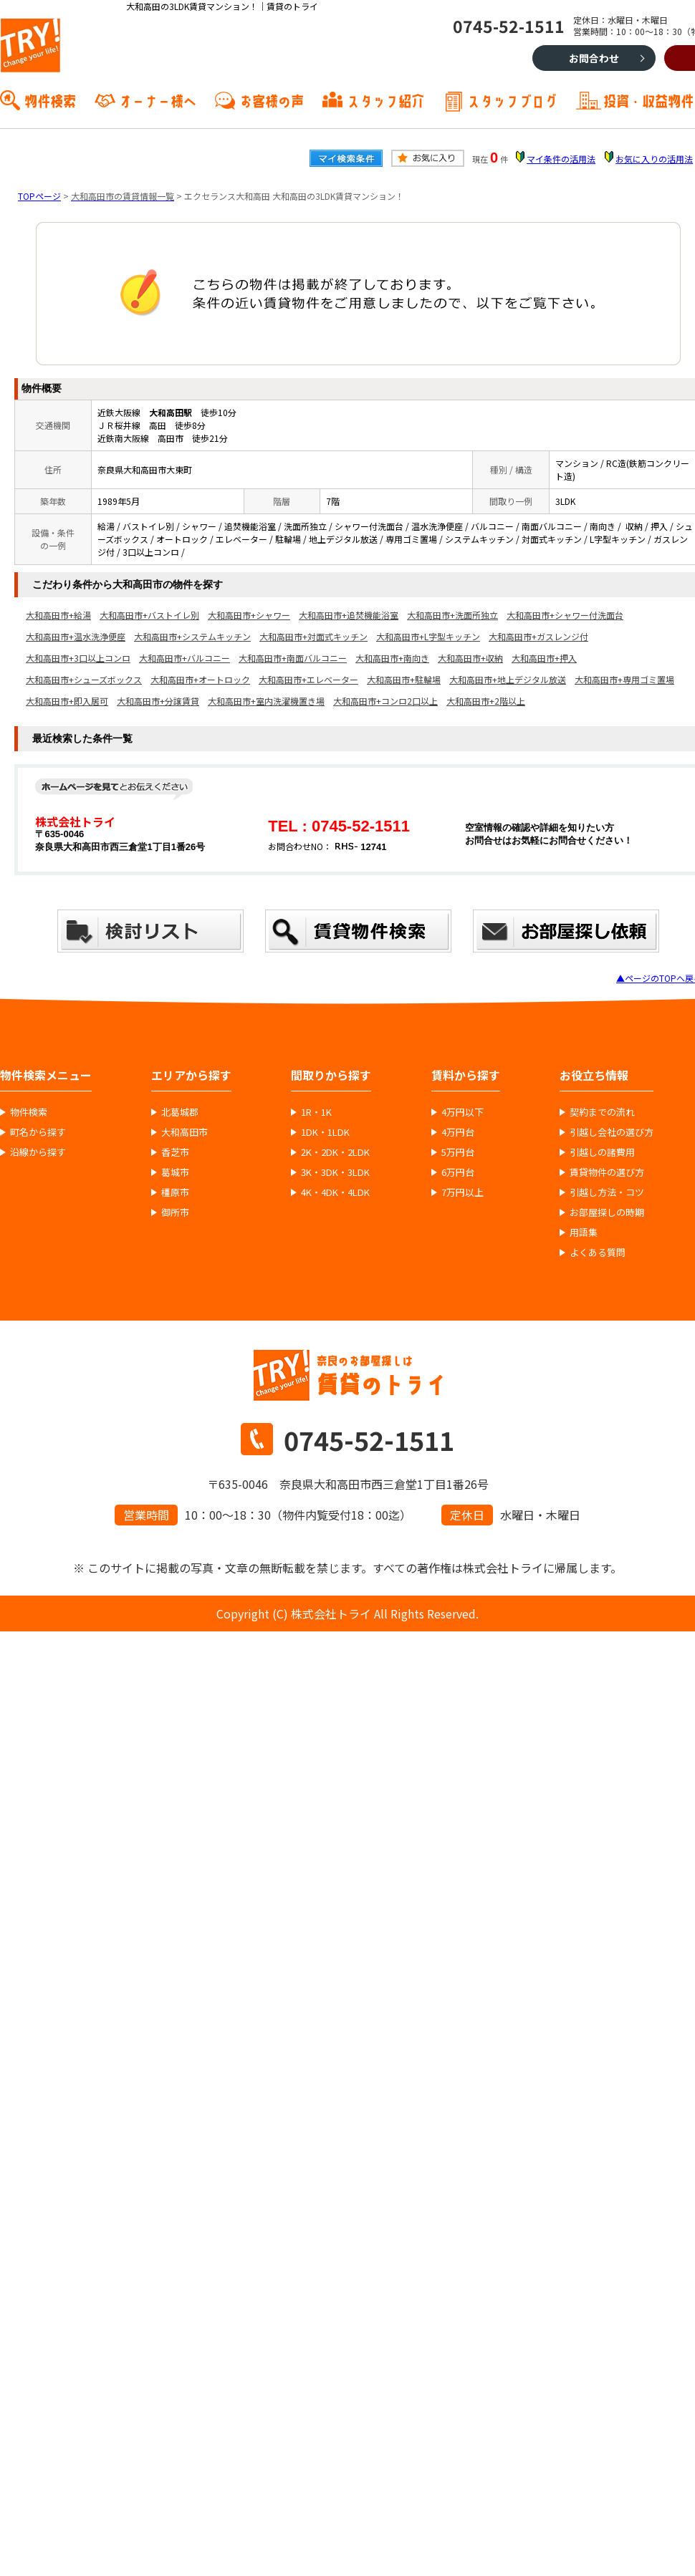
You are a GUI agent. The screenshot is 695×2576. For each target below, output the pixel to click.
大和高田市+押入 (544, 658)
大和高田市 (184, 1132)
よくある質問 (598, 1252)
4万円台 (457, 1132)
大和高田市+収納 (470, 658)
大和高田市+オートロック (200, 679)
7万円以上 (462, 1192)
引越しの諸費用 (602, 1152)
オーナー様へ (157, 99)
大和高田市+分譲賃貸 (158, 701)
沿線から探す (38, 1152)
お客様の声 (271, 99)
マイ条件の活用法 (561, 159)
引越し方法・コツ (607, 1192)
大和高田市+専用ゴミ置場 (624, 679)
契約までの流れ (602, 1112)
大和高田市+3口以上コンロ (78, 658)
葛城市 (175, 1172)
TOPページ (39, 196)
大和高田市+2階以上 (485, 701)
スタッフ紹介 (385, 99)
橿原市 (175, 1192)
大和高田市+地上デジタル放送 (507, 679)
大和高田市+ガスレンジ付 (538, 636)
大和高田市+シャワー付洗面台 (565, 615)
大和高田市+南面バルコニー (293, 658)
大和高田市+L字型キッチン (428, 636)
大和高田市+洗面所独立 (452, 615)
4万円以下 (462, 1112)
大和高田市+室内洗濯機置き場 (266, 701)
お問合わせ (594, 58)
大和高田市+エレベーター (308, 679)
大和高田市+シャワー (249, 615)
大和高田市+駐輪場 (404, 679)
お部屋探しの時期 (607, 1212)
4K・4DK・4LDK (335, 1192)
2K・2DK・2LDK (335, 1152)
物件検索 (50, 99)
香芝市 (175, 1152)
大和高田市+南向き (392, 658)
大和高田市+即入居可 (67, 701)
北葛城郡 (179, 1112)
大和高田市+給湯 (58, 615)
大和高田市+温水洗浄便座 (75, 636)
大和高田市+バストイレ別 (149, 615)
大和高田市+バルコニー (184, 658)
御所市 (175, 1212)
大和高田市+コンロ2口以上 (385, 701)
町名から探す (38, 1132)
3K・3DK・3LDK (335, 1172)
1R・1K (316, 1112)
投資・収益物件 (648, 99)
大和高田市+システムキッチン (192, 636)
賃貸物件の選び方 (607, 1172)
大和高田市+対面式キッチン (313, 636)
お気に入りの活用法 (654, 159)
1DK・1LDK (325, 1132)
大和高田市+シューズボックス (84, 679)
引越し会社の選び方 (611, 1132)
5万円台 (457, 1152)
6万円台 (457, 1172)
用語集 (584, 1232)
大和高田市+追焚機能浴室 (348, 615)
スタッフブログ (512, 99)
